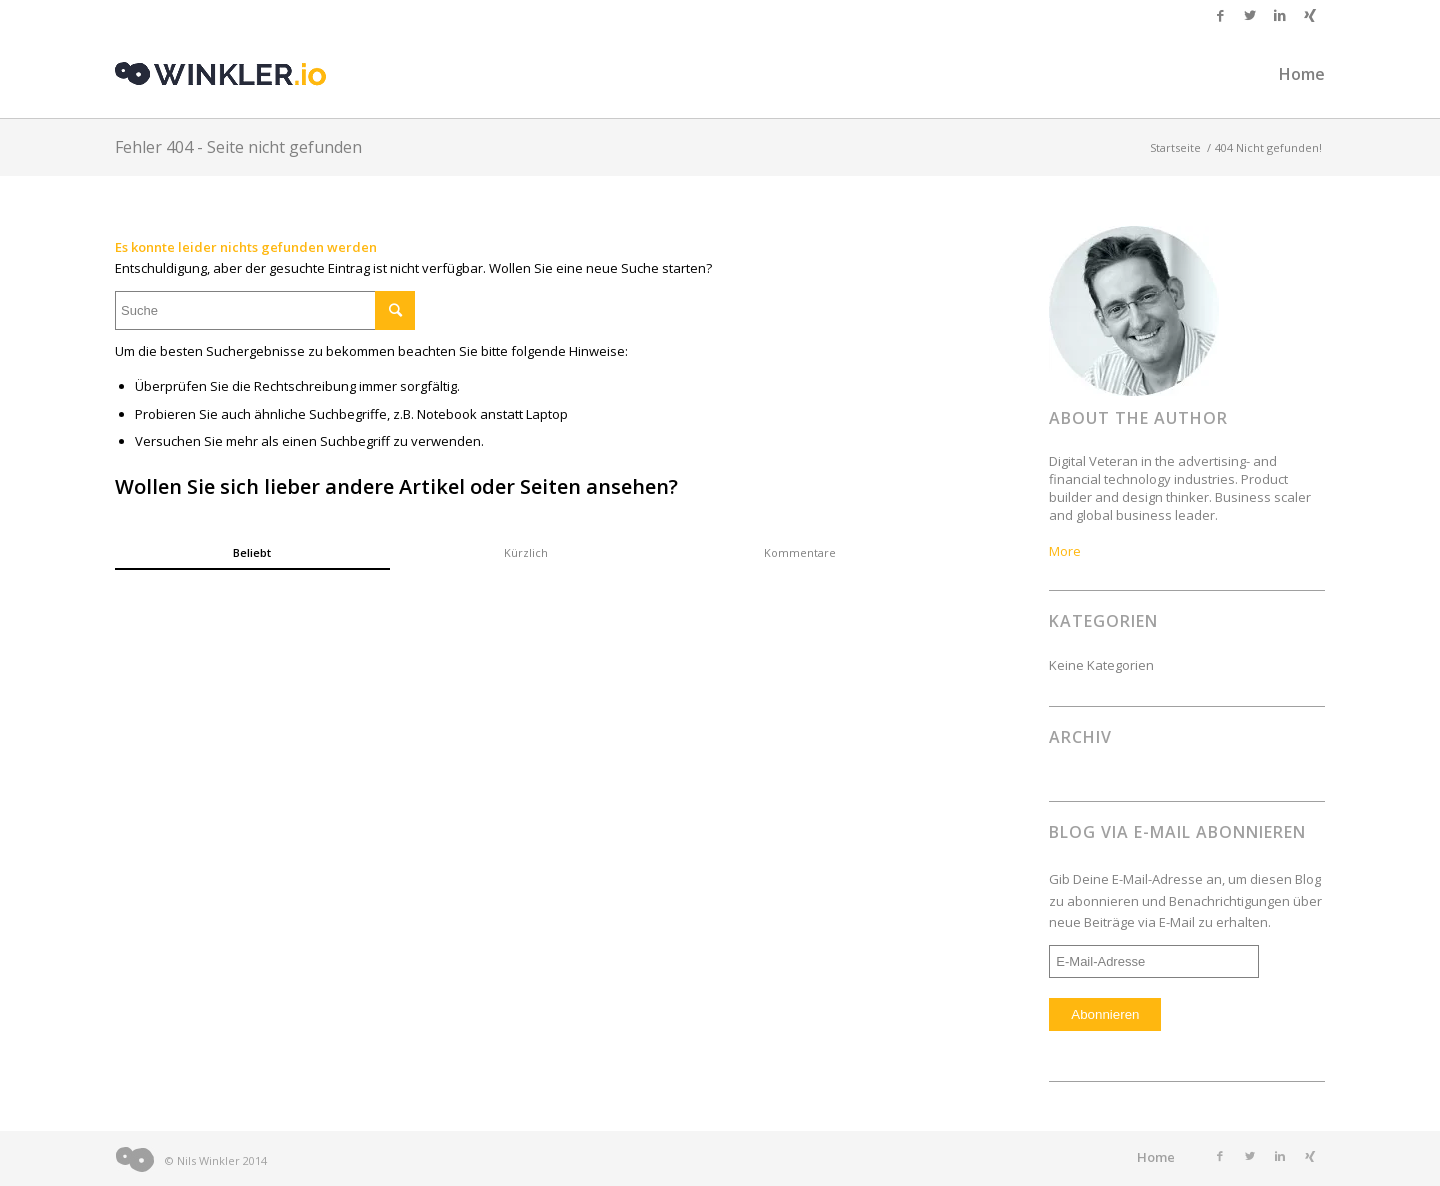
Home (1156, 1157)
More (1065, 551)
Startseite (1175, 147)
